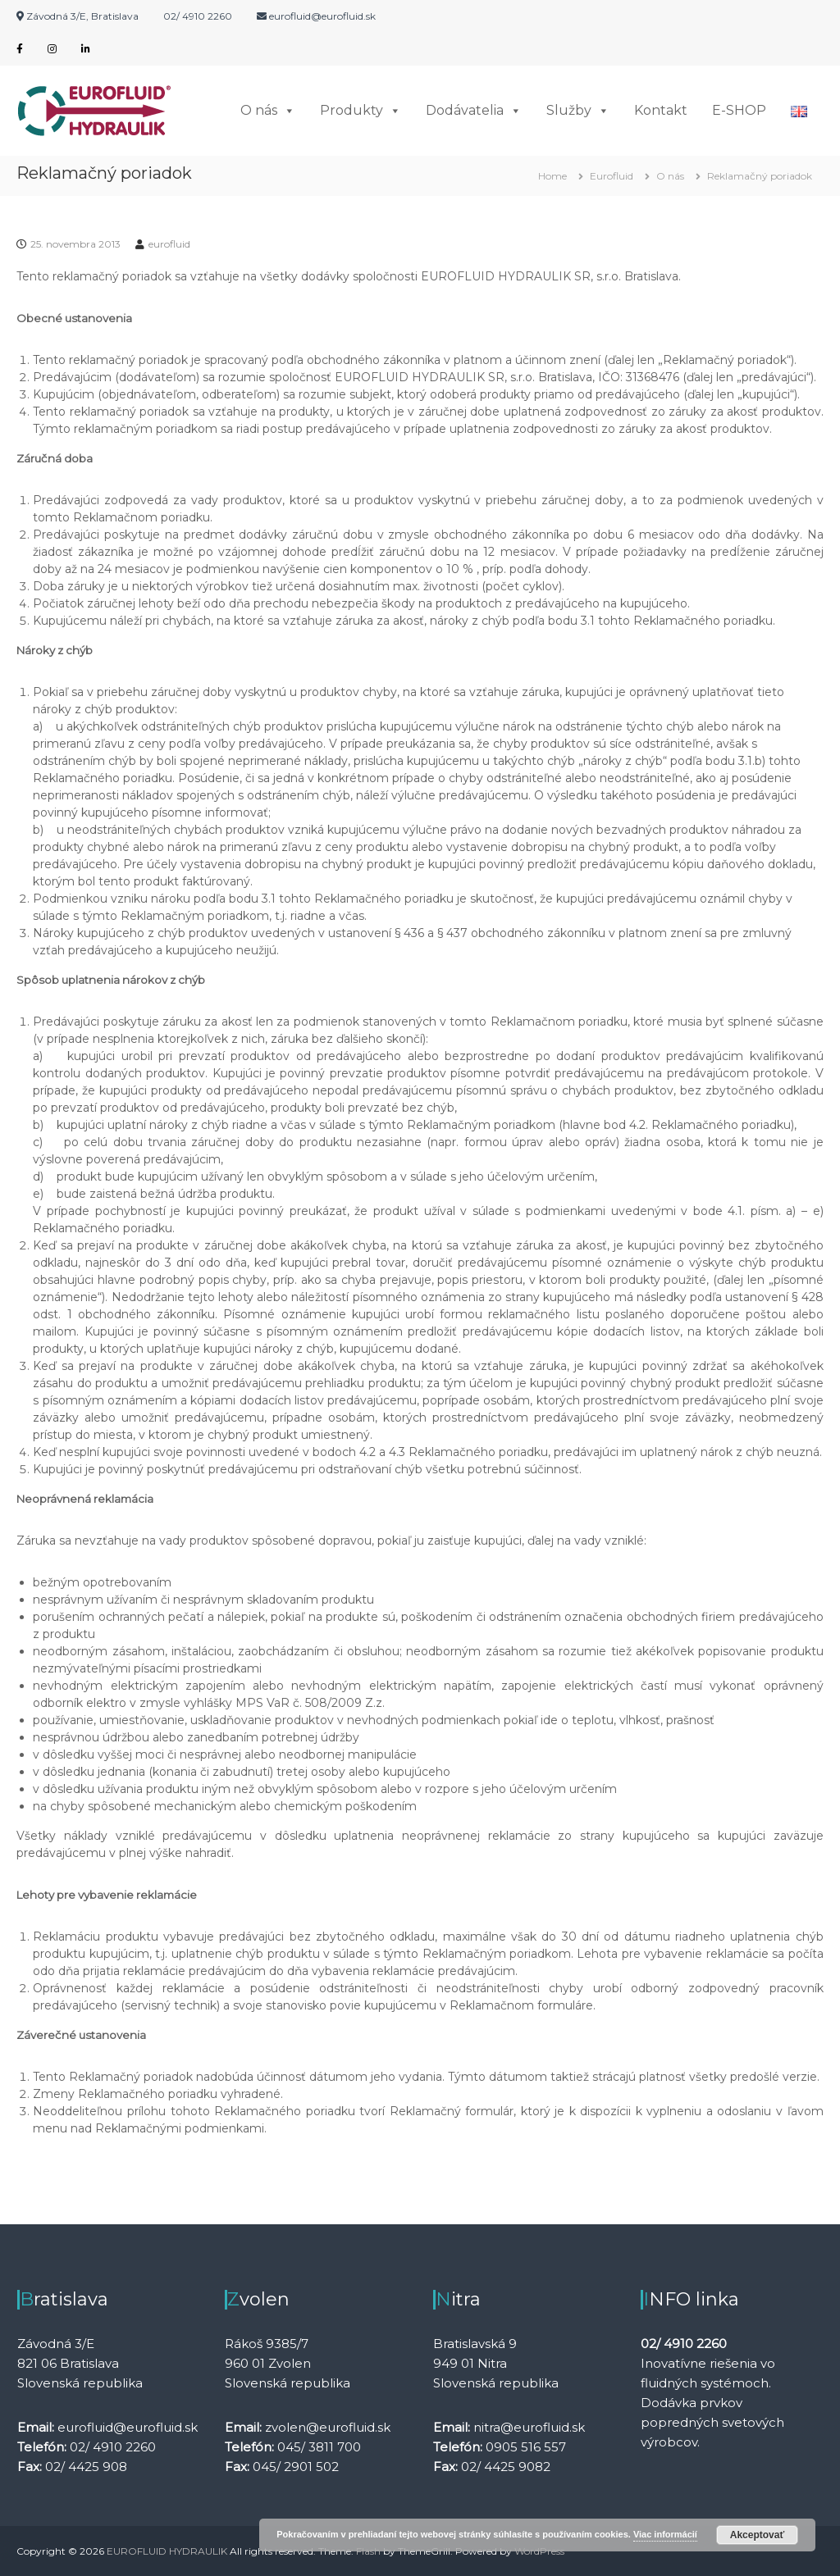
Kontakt (660, 110)
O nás (267, 110)
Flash (368, 2551)
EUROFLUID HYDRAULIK (167, 2551)
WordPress (539, 2551)
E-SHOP (739, 110)
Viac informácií (665, 2534)
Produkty (360, 110)
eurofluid (169, 244)
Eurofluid (611, 176)
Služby (577, 110)
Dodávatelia (474, 110)
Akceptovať (757, 2535)
